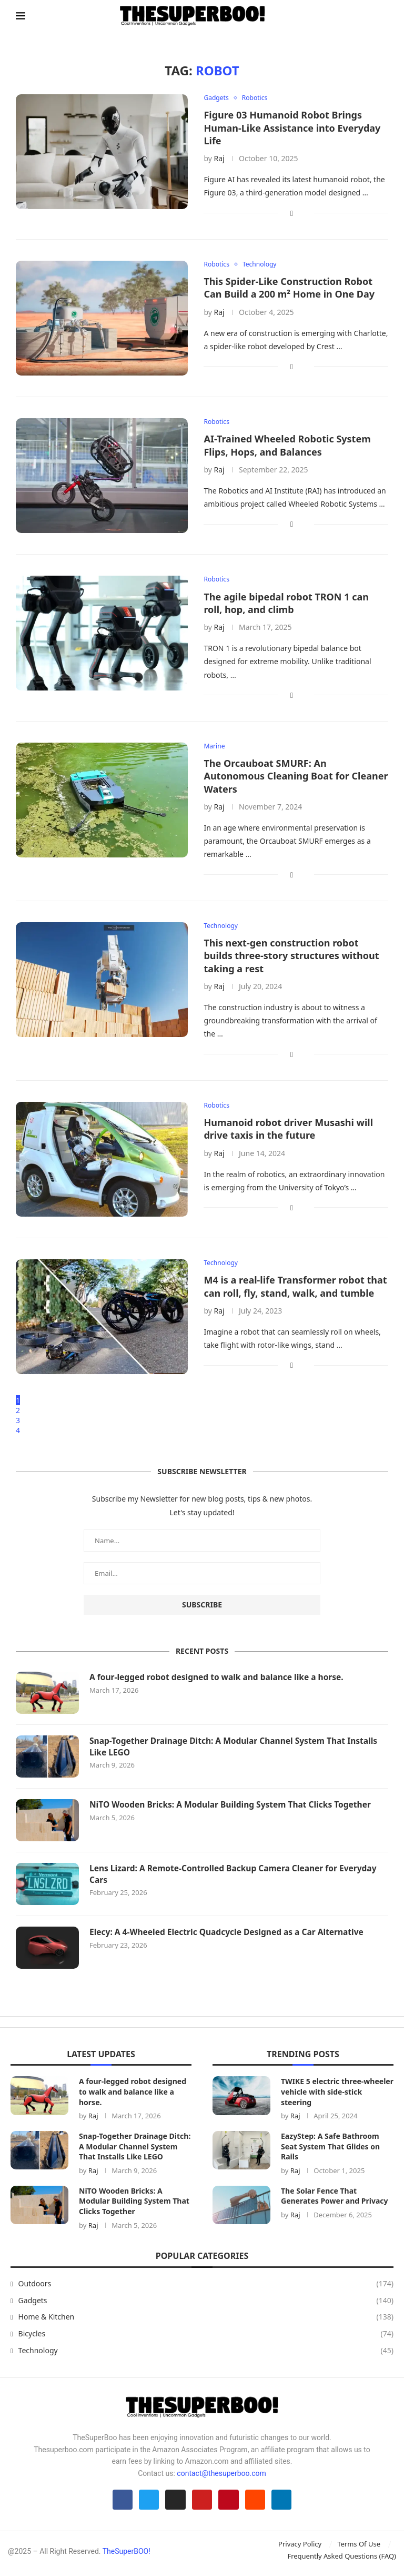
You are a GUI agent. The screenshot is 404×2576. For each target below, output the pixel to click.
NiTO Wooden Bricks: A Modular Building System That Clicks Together (234, 1807)
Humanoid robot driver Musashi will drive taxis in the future (288, 1131)
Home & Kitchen (205, 2319)
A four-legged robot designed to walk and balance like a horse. (220, 1679)
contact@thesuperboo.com (221, 2475)
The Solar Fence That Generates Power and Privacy (334, 2198)
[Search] (383, 16)
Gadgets (205, 2302)
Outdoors (205, 2286)
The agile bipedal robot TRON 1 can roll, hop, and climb (286, 604)
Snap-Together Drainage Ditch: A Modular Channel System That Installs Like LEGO (237, 1749)
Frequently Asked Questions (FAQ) (341, 2561)
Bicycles (205, 2336)
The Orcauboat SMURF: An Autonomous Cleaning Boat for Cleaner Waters (296, 778)
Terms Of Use (358, 2549)
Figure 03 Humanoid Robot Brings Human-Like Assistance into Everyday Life (292, 128)
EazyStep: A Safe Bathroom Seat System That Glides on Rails (330, 2149)
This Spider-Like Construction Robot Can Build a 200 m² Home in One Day (289, 288)
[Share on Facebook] (291, 214)
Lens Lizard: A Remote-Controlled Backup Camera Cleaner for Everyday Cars (237, 1876)
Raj (219, 159)
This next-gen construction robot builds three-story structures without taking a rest (291, 958)
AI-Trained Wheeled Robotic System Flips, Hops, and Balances (287, 446)
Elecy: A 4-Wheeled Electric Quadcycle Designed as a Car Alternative (230, 1934)
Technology (205, 2352)
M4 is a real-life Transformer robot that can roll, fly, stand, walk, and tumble (295, 1289)
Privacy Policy (299, 2549)
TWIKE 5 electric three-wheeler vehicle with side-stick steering (337, 2094)
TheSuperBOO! (126, 2556)
